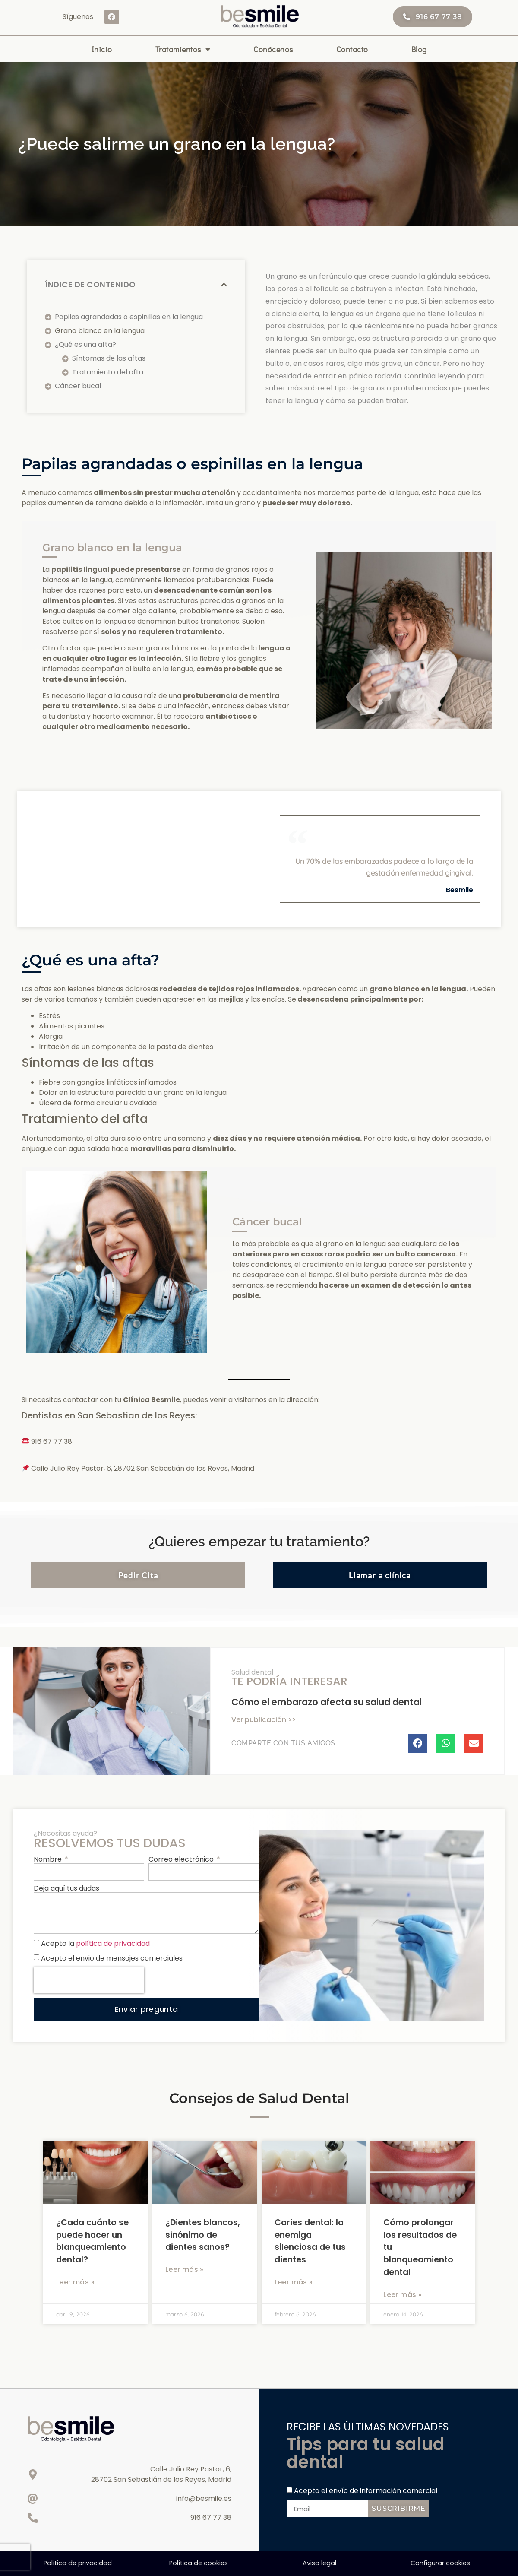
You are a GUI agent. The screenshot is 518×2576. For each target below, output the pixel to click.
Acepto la (95, 1943)
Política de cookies (198, 2563)
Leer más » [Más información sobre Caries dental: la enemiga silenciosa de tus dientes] (294, 2282)
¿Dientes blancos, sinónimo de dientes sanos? (202, 2235)
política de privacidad (113, 1943)
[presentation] (89, 1980)
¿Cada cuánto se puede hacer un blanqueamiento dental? (92, 2241)
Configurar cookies (440, 2563)
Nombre (48, 1859)
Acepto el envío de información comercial (365, 2491)
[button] (224, 284)
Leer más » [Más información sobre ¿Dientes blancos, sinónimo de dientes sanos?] (184, 2270)
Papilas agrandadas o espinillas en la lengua (129, 317)
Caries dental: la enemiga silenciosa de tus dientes (310, 2241)
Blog (419, 49)
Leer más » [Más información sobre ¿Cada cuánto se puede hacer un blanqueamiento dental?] (75, 2282)
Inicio (102, 49)
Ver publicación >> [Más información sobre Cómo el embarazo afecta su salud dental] (263, 1720)
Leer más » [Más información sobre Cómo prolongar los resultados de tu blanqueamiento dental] (402, 2295)
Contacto (352, 49)
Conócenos (273, 49)
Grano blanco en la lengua (100, 331)
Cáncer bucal (78, 386)
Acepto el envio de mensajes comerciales (112, 1958)
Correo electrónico (181, 1859)
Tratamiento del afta (107, 372)
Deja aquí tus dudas (66, 1888)
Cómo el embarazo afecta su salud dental (326, 1702)
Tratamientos (183, 49)
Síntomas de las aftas (108, 358)
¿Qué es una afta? (85, 344)
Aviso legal (319, 2563)
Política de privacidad (78, 2563)
